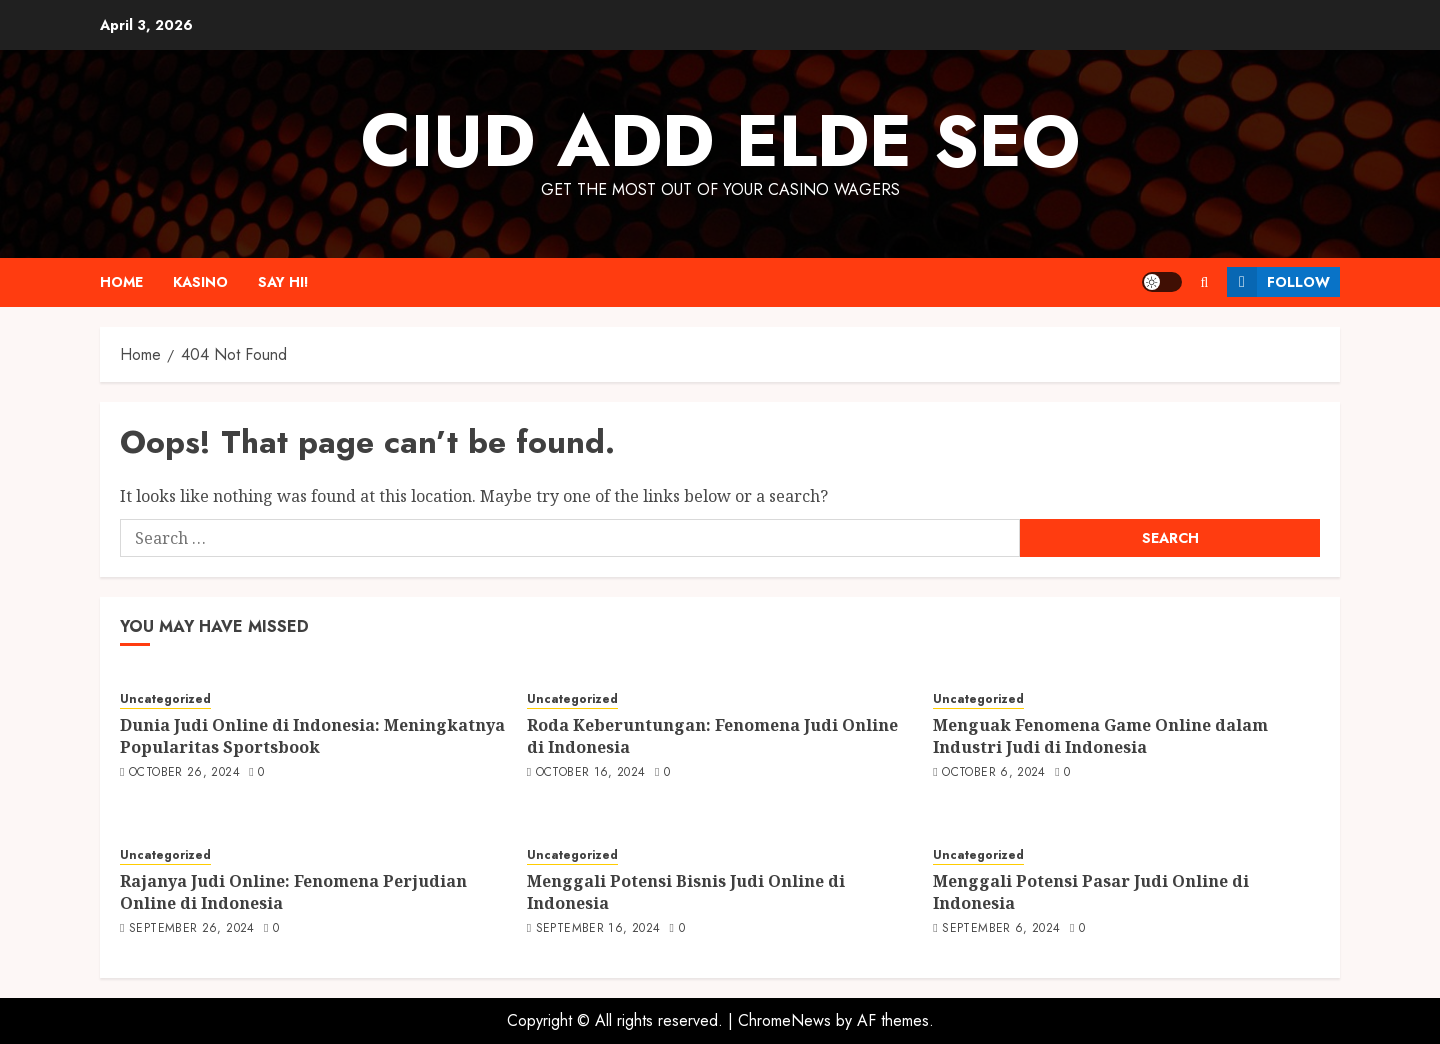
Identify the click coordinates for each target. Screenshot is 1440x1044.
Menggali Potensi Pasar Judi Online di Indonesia (1091, 892)
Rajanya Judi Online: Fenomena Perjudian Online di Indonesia (293, 892)
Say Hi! (283, 282)
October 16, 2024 (591, 773)
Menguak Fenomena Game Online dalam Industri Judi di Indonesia (1100, 736)
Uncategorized (165, 699)
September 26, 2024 (191, 929)
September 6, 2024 (1001, 929)
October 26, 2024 (184, 773)
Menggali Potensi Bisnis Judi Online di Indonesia (686, 892)
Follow (1278, 282)
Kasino (200, 282)
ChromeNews (784, 1020)
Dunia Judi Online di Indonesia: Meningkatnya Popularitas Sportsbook (312, 736)
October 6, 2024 (993, 773)
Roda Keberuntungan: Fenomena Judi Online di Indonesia (712, 736)
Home (121, 282)
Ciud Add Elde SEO (720, 141)
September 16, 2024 (598, 929)
